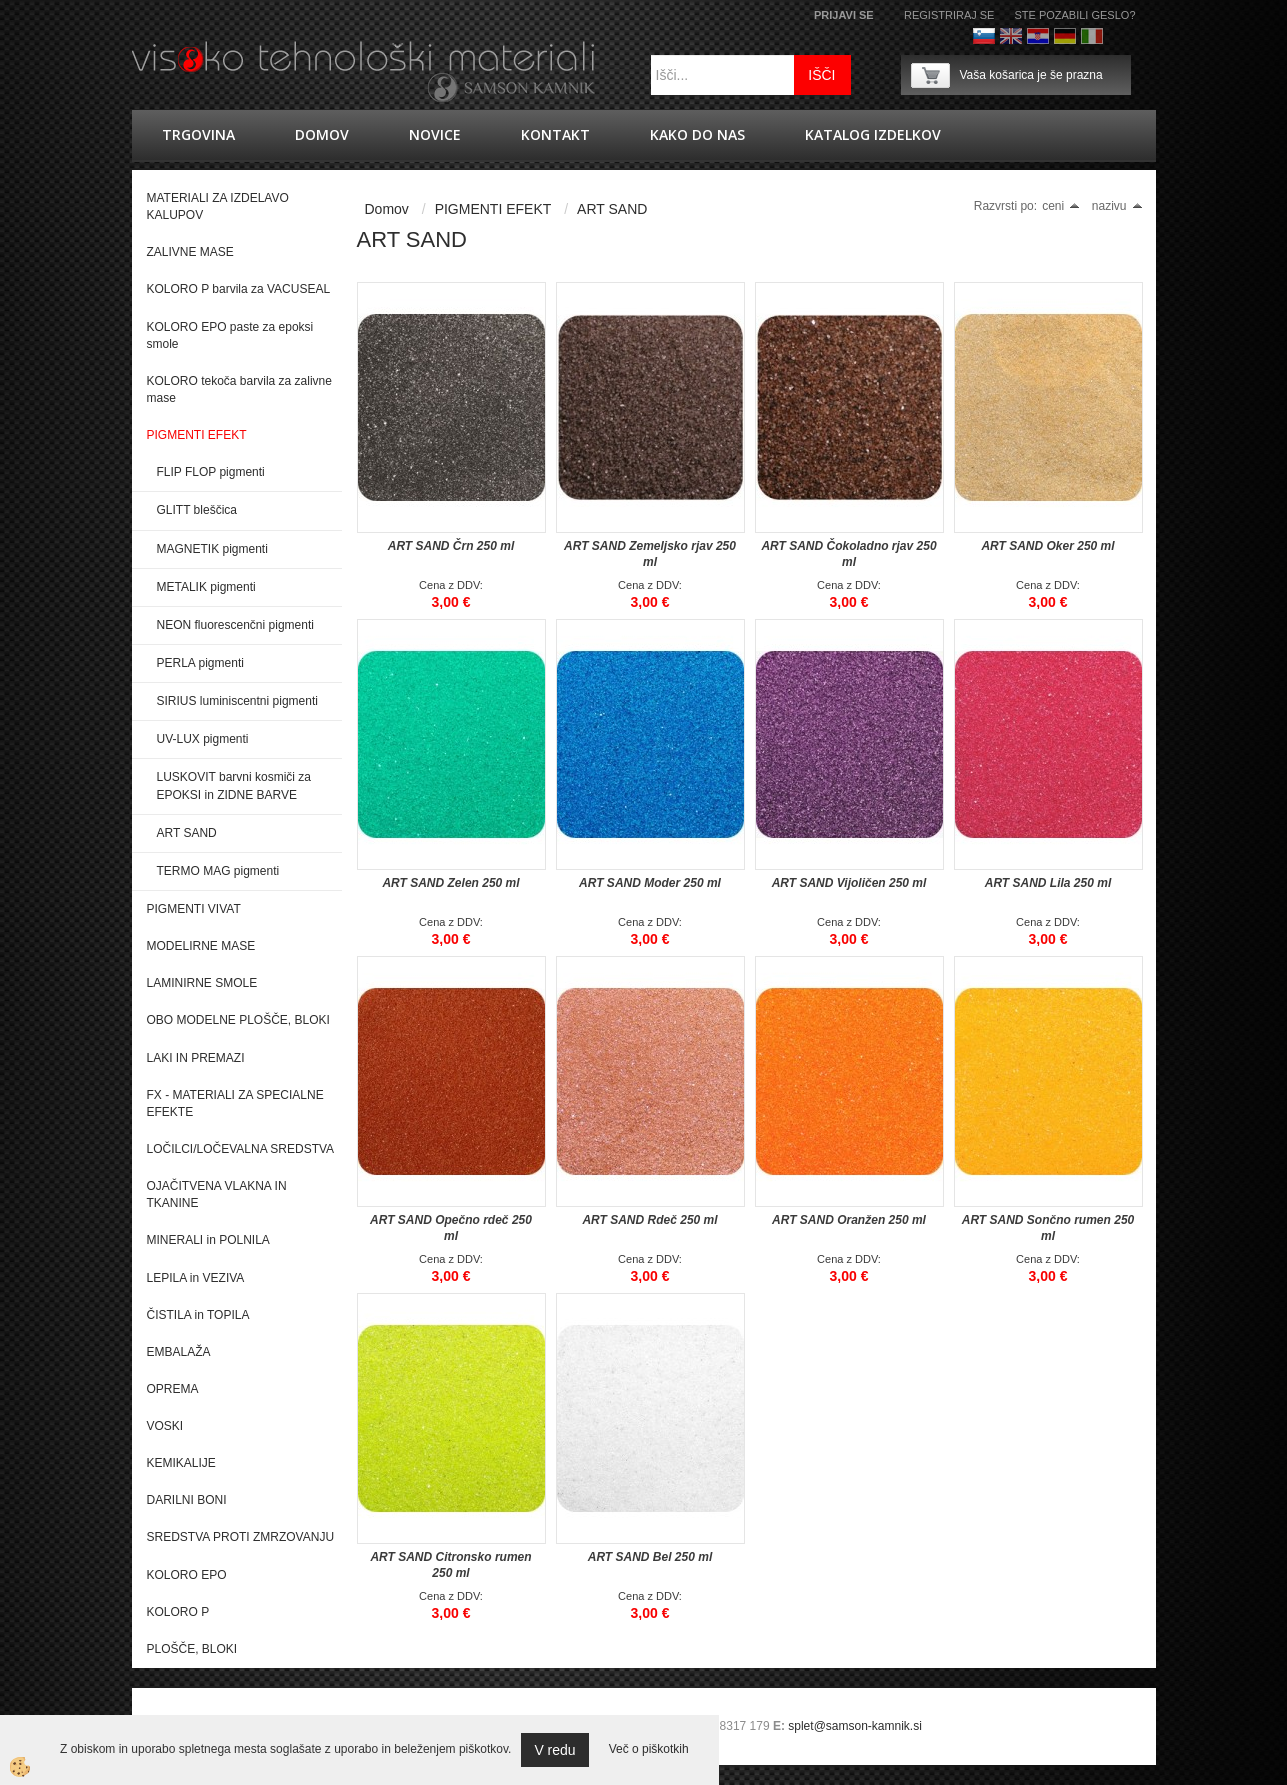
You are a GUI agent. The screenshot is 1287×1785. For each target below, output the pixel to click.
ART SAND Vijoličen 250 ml (849, 883)
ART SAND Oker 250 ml (1047, 546)
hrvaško (1038, 36)
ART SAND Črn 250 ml (451, 546)
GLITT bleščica (197, 510)
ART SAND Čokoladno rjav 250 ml (848, 554)
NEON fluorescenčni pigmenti (235, 625)
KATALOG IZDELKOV (873, 134)
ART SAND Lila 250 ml (1048, 883)
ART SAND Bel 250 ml (650, 1557)
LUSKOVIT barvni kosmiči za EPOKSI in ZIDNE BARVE (234, 785)
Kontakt (555, 134)
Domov (322, 134)
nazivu (1117, 206)
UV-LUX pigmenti (203, 739)
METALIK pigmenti (206, 587)
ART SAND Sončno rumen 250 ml (1048, 1228)
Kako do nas (697, 134)
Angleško (1011, 36)
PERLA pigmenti (200, 663)
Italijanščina (1092, 36)
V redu (554, 1750)
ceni (1061, 206)
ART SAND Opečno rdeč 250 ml (451, 1228)
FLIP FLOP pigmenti (211, 472)
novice (435, 134)
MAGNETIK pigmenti (212, 549)
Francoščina (1119, 36)
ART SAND (187, 833)
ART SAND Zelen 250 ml (450, 883)
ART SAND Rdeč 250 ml (649, 1220)
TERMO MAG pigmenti (218, 871)
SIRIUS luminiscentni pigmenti (237, 701)
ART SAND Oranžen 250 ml (849, 1220)
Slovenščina (984, 36)
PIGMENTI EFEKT (493, 209)
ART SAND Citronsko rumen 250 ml (450, 1565)
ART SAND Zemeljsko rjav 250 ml (650, 554)
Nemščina (1065, 36)
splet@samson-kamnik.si (855, 1726)
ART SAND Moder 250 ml (650, 883)
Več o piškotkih (649, 1749)
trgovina (198, 134)
